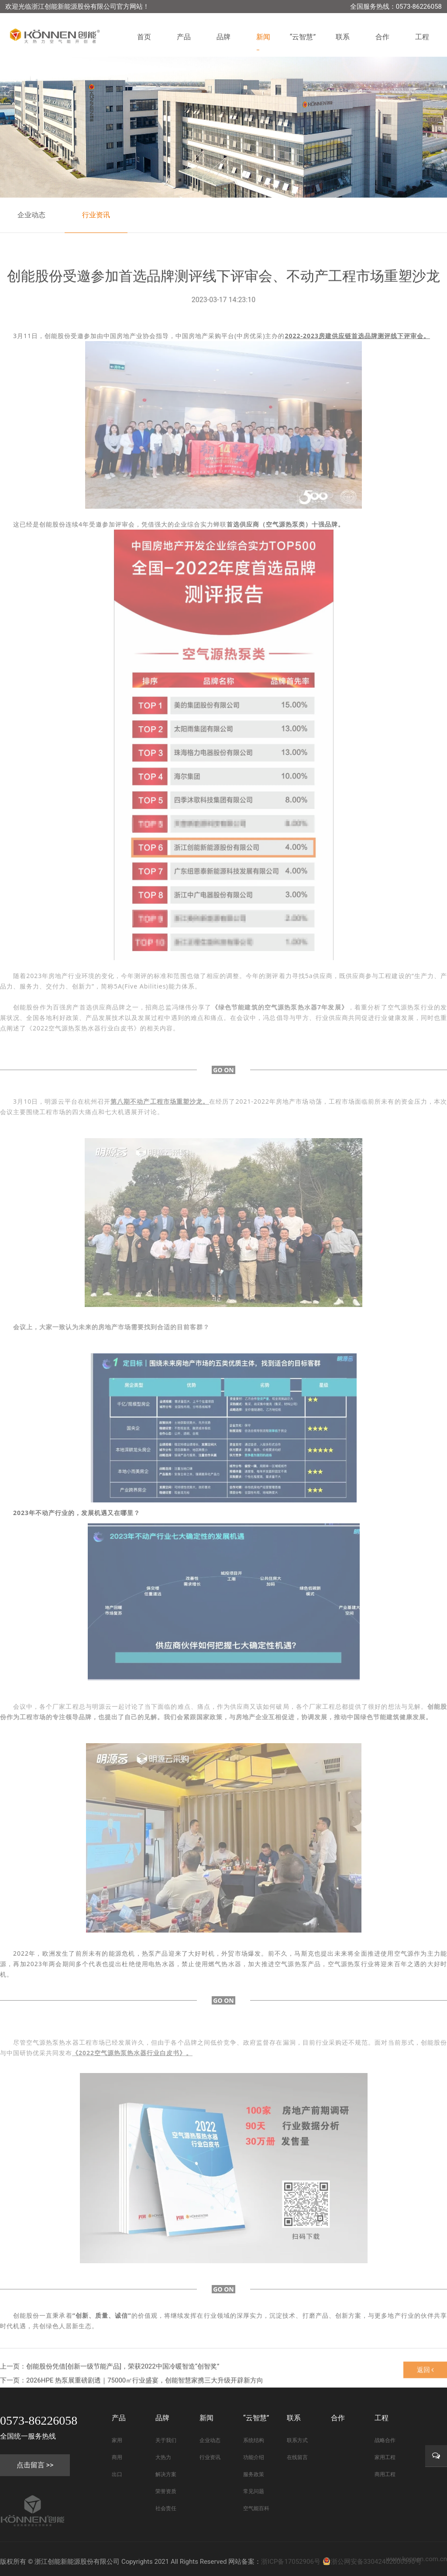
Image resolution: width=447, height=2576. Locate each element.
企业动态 (31, 215)
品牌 (223, 37)
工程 (422, 37)
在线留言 (297, 2457)
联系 (343, 37)
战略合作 (385, 2440)
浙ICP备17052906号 (290, 2562)
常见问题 (253, 2491)
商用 (117, 2457)
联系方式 (297, 2440)
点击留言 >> (35, 2465)
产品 (184, 37)
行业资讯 (96, 215)
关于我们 (165, 2440)
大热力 (163, 2457)
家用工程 (385, 2457)
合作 (382, 37)
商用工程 (385, 2474)
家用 (117, 2440)
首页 (144, 37)
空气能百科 (256, 2508)
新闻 (263, 37)
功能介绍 (253, 2457)
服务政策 (253, 2474)
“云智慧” (303, 37)
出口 (117, 2474)
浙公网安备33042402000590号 (372, 2562)
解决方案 (165, 2474)
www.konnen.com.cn (416, 2559)
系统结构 (253, 2440)
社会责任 (165, 2508)
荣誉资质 (165, 2491)
